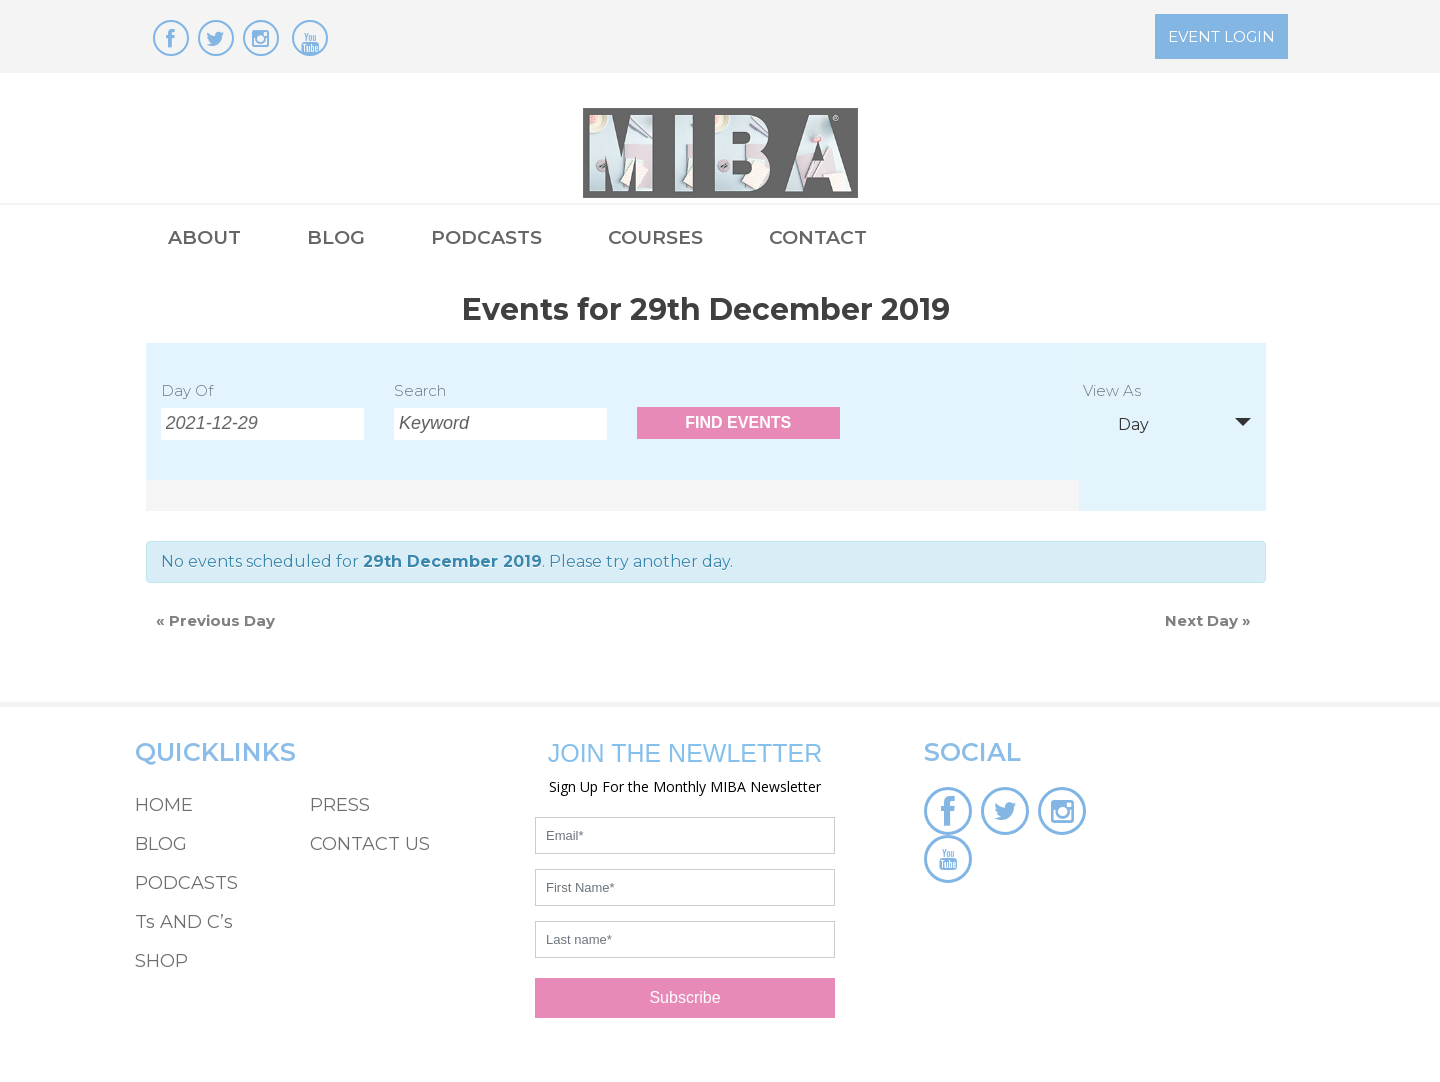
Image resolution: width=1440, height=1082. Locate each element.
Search (420, 390)
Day (1121, 424)
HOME (164, 805)
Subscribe (684, 997)
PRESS (340, 805)
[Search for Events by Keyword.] (500, 424)
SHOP (161, 961)
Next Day (1208, 620)
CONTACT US (370, 844)
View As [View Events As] (1112, 391)
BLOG (336, 237)
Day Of (187, 390)
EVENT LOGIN (1221, 36)
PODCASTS (486, 237)
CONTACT (818, 237)
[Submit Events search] (738, 423)
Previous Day (215, 620)
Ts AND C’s (184, 922)
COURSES (655, 237)
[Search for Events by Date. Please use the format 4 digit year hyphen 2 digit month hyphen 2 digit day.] (262, 424)
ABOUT (204, 237)
